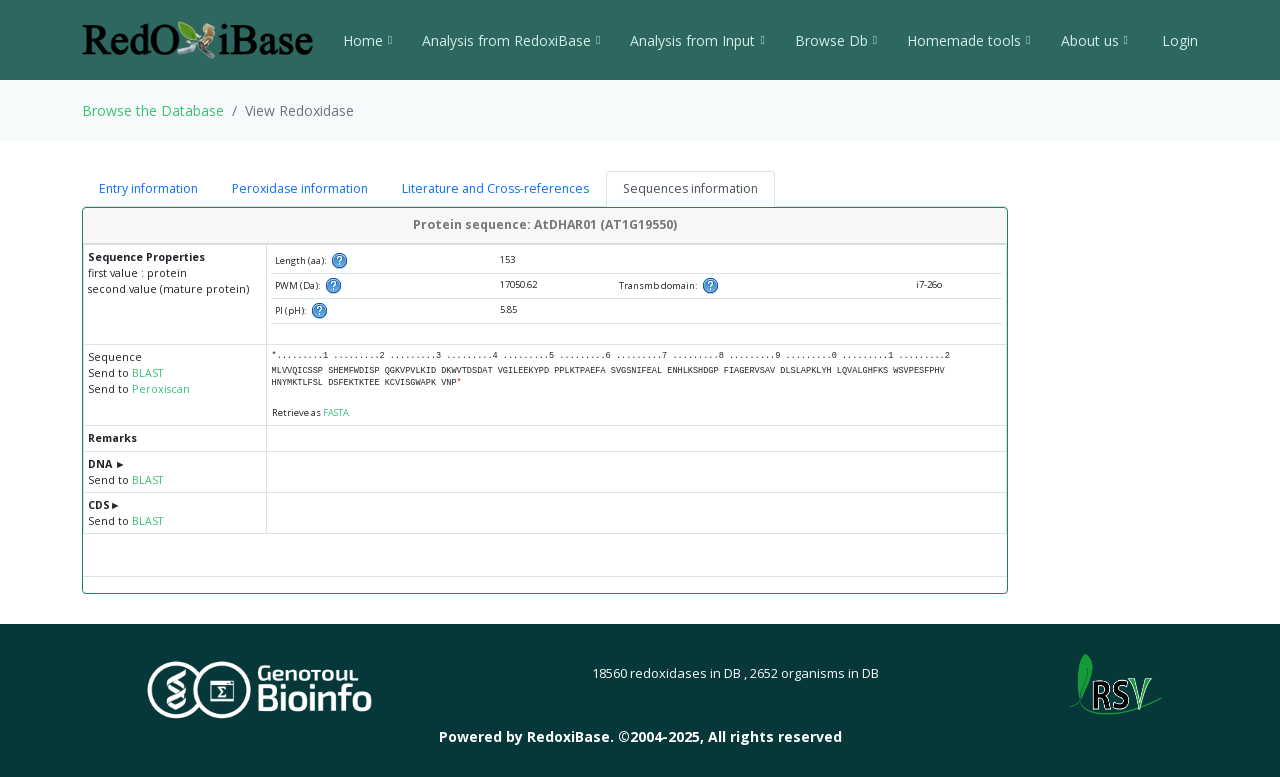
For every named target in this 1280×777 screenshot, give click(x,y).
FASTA (336, 412)
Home (367, 40)
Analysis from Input (697, 40)
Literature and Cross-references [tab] (495, 188)
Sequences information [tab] (690, 188)
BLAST (147, 373)
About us (1094, 40)
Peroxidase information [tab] (300, 188)
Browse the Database (153, 110)
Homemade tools (968, 40)
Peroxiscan (161, 389)
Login (1178, 40)
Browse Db (836, 40)
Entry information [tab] (148, 188)
